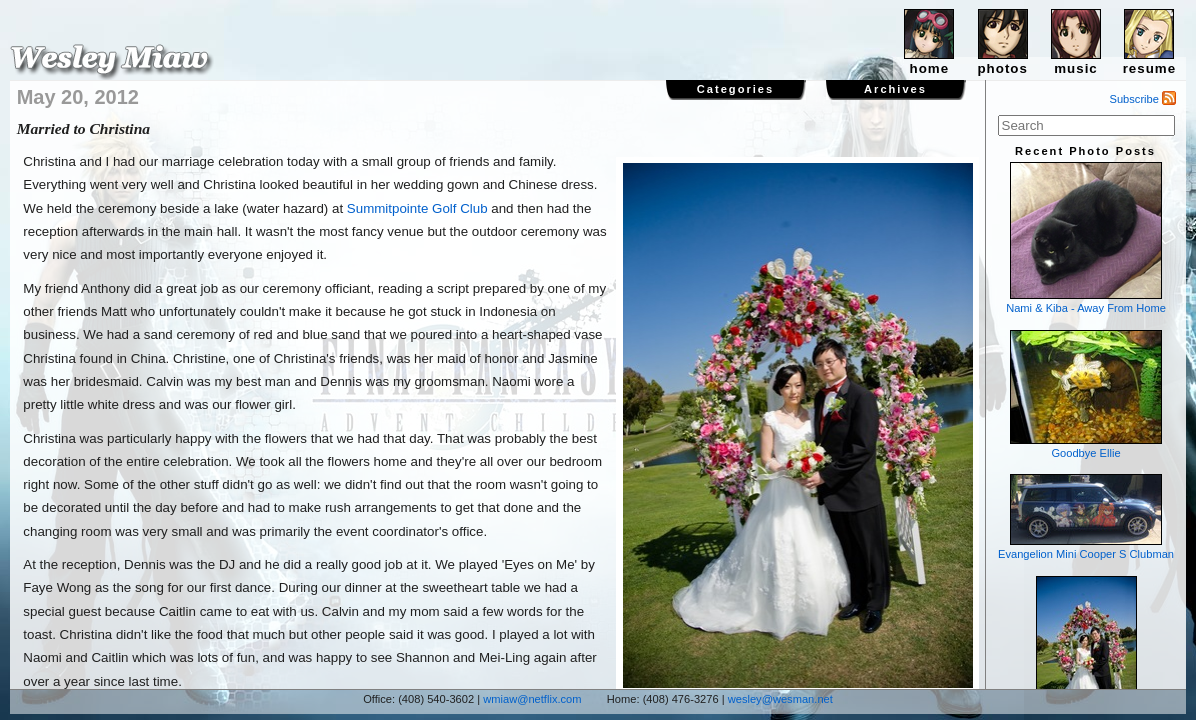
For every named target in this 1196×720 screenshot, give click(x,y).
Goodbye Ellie (1086, 394)
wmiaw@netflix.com (532, 699)
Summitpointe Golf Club (417, 208)
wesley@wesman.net (780, 699)
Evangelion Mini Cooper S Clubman (1086, 517)
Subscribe (1143, 99)
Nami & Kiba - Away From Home (1086, 238)
